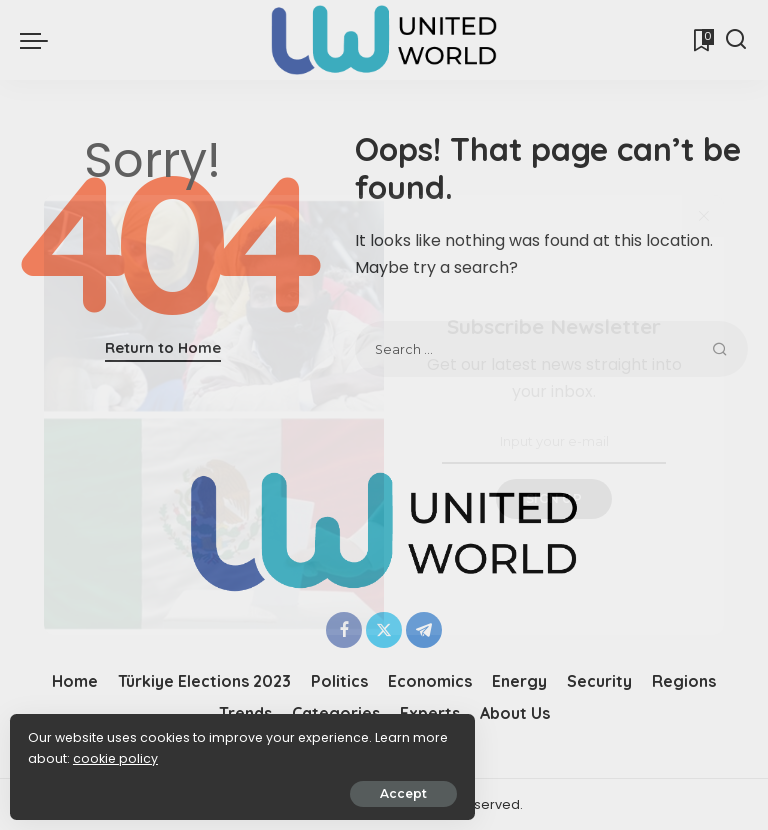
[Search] (736, 40)
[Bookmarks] (702, 40)
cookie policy (77, 751)
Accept (241, 786)
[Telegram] (424, 630)
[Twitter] (384, 630)
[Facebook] (344, 630)
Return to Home (163, 347)
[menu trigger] (39, 40)
